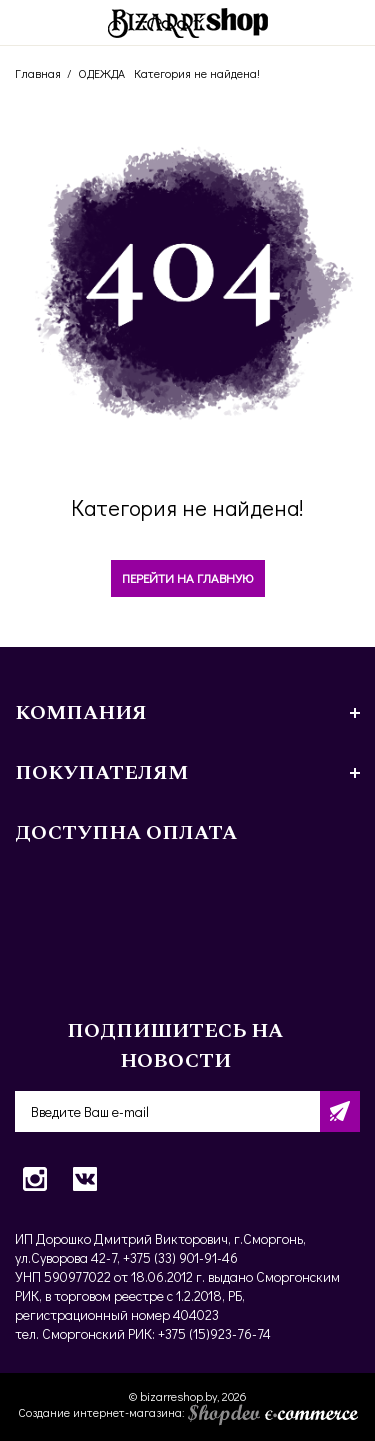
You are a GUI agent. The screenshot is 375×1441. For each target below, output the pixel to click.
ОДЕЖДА (101, 73)
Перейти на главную (188, 577)
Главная (38, 73)
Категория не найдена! (197, 73)
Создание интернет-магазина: (188, 1412)
